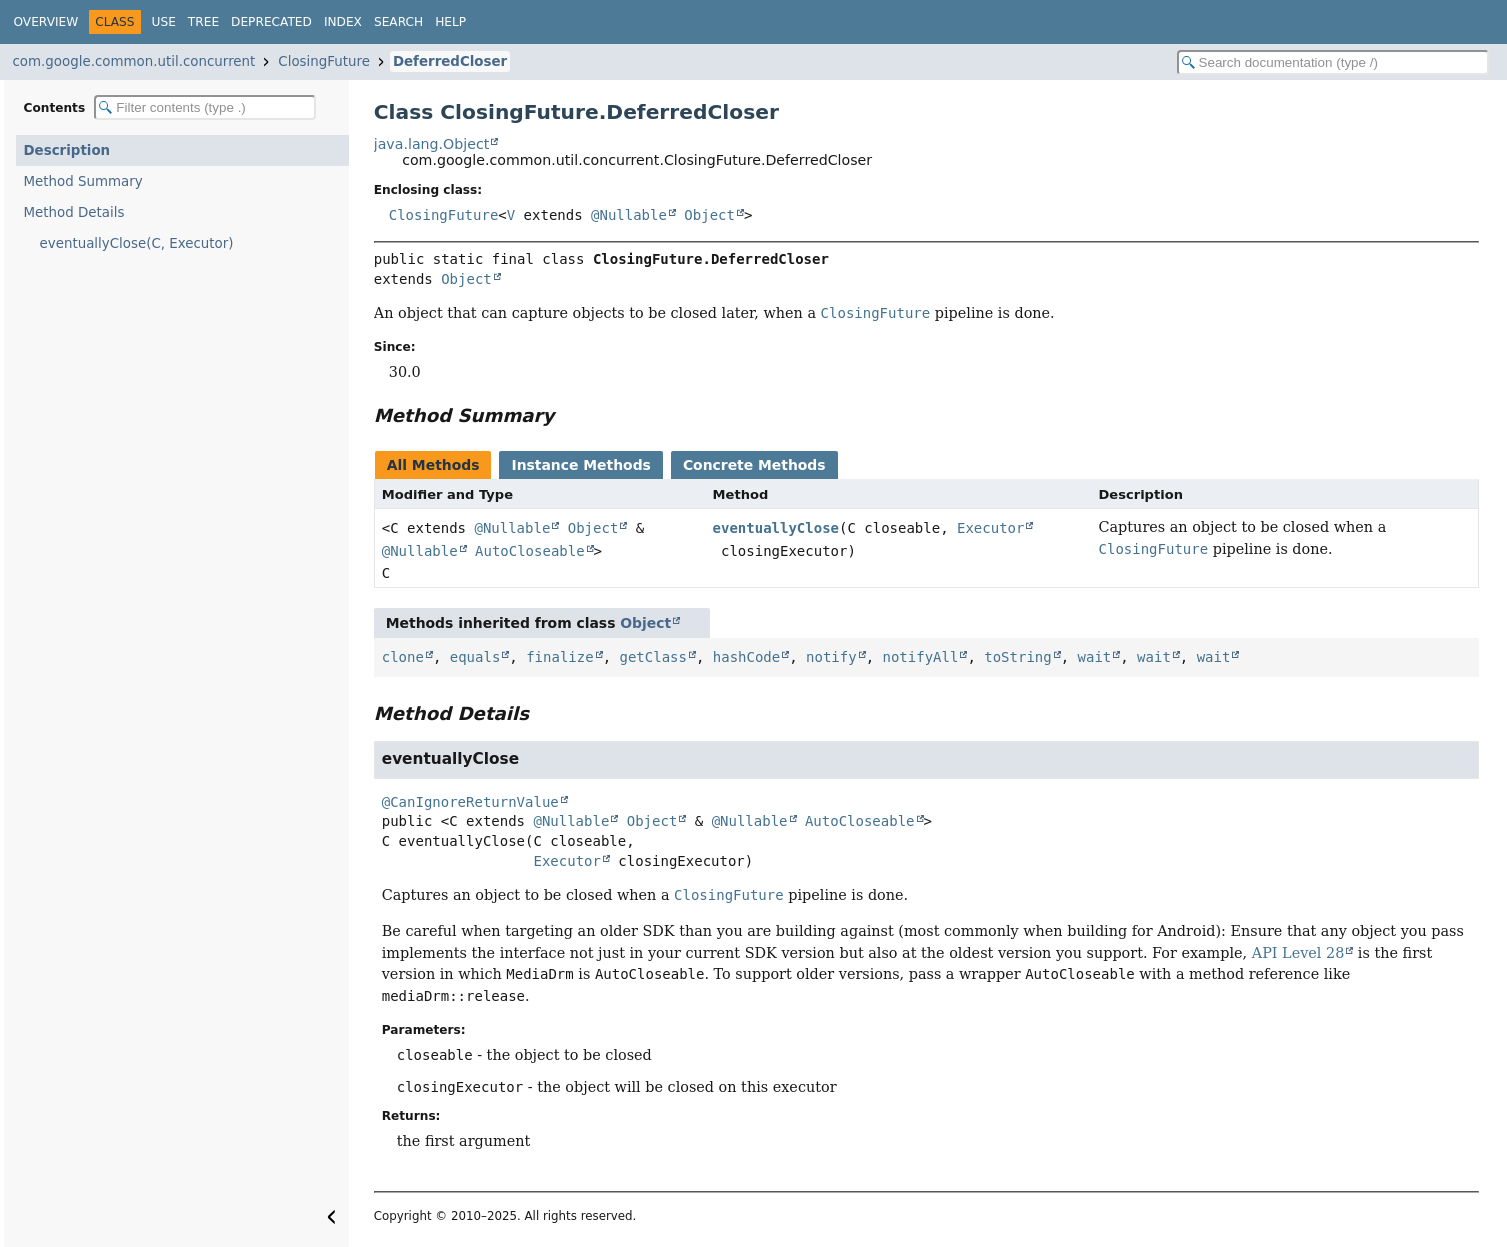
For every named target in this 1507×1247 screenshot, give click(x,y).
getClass (652, 657)
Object (709, 215)
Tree (203, 22)
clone (403, 657)
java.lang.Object (432, 144)
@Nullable (629, 215)
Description (67, 150)
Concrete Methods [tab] (754, 465)
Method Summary (83, 181)
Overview (46, 22)
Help (450, 22)
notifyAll (921, 657)
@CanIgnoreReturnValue (470, 802)
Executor (990, 528)
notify (831, 657)
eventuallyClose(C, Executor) (137, 243)
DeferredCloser (450, 61)
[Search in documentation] (1333, 62)
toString (1017, 657)
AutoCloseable (530, 551)
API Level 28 (1298, 953)
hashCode (746, 657)
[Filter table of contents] (205, 107)
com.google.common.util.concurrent (134, 61)
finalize (559, 657)
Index (343, 22)
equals (475, 657)
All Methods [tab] (433, 465)
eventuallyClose (776, 528)
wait (1095, 657)
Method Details (74, 212)
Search (398, 22)
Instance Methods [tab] (580, 465)
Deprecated (271, 22)
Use (164, 22)
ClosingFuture (324, 61)
